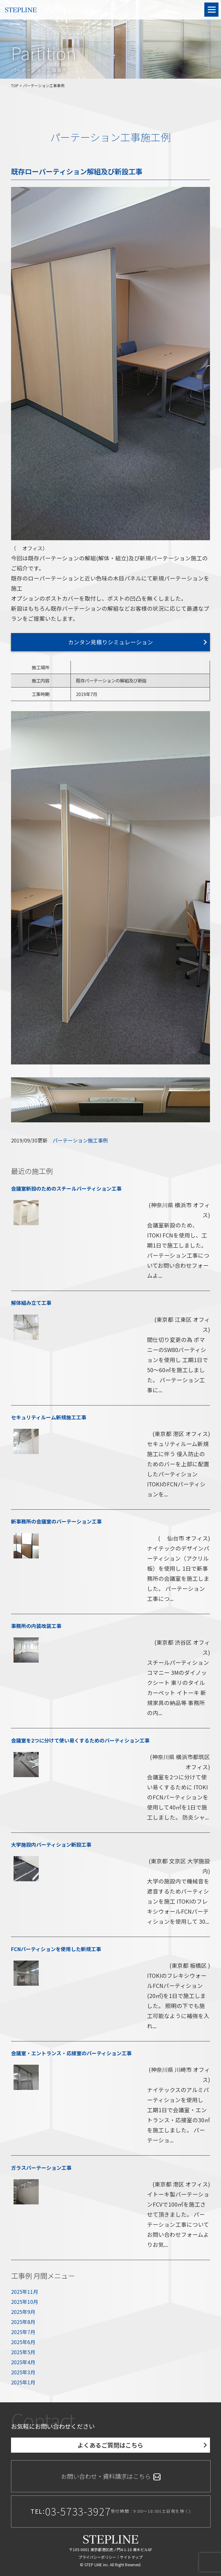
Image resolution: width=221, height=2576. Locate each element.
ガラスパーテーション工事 (41, 2167)
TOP (15, 85)
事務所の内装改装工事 (36, 1626)
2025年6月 (23, 2342)
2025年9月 (23, 2311)
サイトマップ (131, 2557)
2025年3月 (23, 2372)
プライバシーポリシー (97, 2557)
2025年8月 (23, 2322)
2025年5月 (23, 2352)
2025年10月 (24, 2301)
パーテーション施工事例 (80, 1140)
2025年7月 (23, 2332)
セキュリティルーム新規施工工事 (48, 1417)
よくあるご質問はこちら (110, 2445)
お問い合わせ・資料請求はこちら (110, 2476)
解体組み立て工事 (31, 1302)
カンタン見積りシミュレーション (110, 642)
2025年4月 (23, 2362)
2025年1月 (23, 2382)
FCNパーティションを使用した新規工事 (56, 1949)
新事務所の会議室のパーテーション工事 (56, 1521)
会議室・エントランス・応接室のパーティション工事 (71, 2053)
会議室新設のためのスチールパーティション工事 (66, 1188)
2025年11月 (24, 2291)
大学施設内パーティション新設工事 (51, 1844)
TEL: (111, 2511)
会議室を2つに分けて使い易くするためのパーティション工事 (80, 1740)
